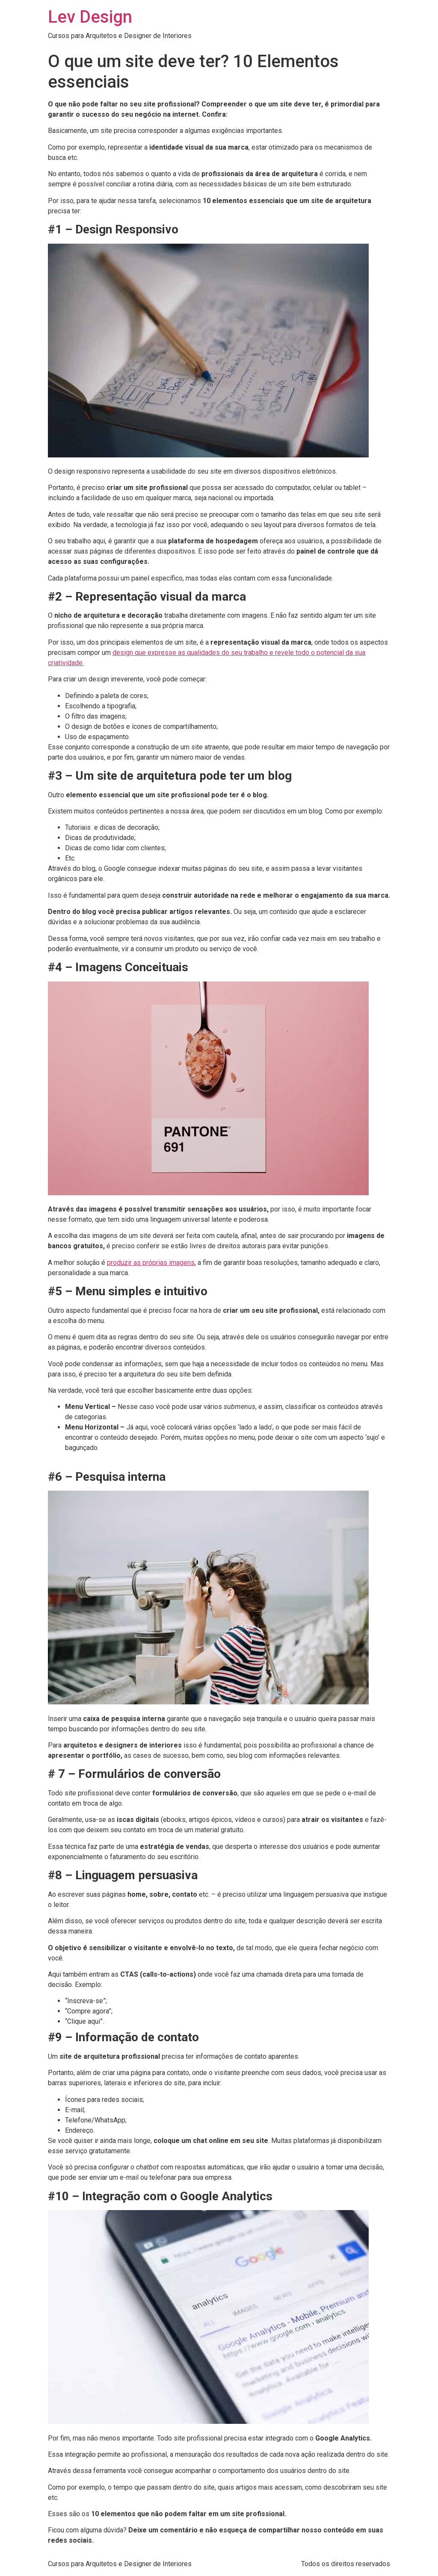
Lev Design (90, 17)
